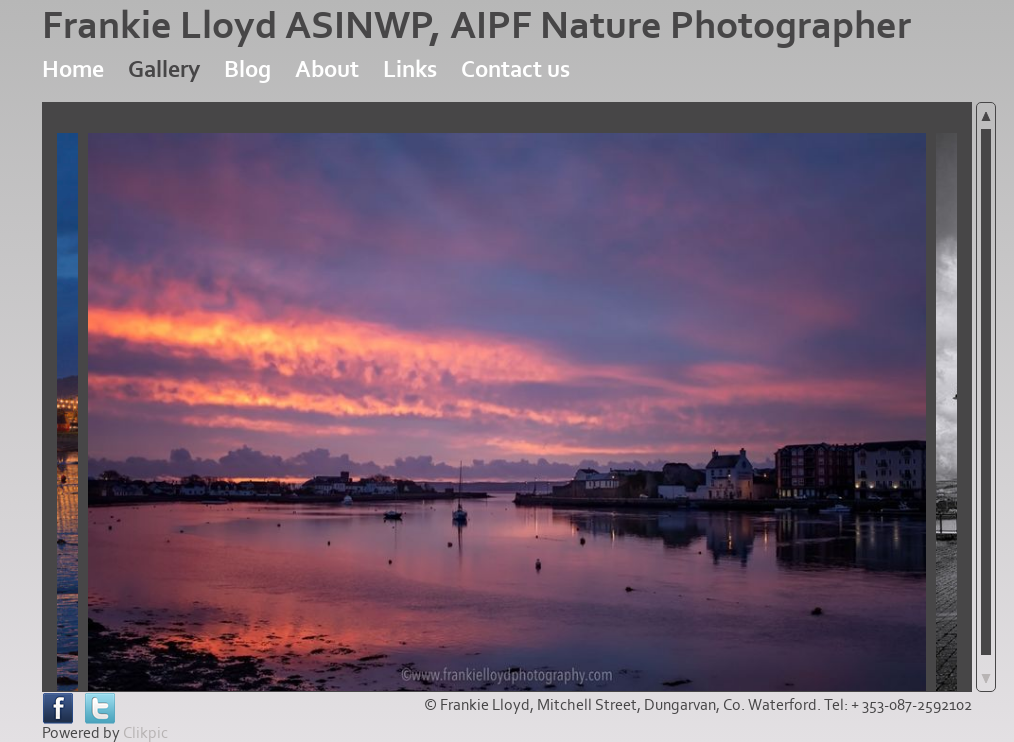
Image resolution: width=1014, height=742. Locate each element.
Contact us (515, 69)
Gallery (164, 69)
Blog (247, 69)
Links (410, 69)
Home (73, 69)
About (327, 69)
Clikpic (145, 733)
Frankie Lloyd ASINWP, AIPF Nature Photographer (476, 26)
